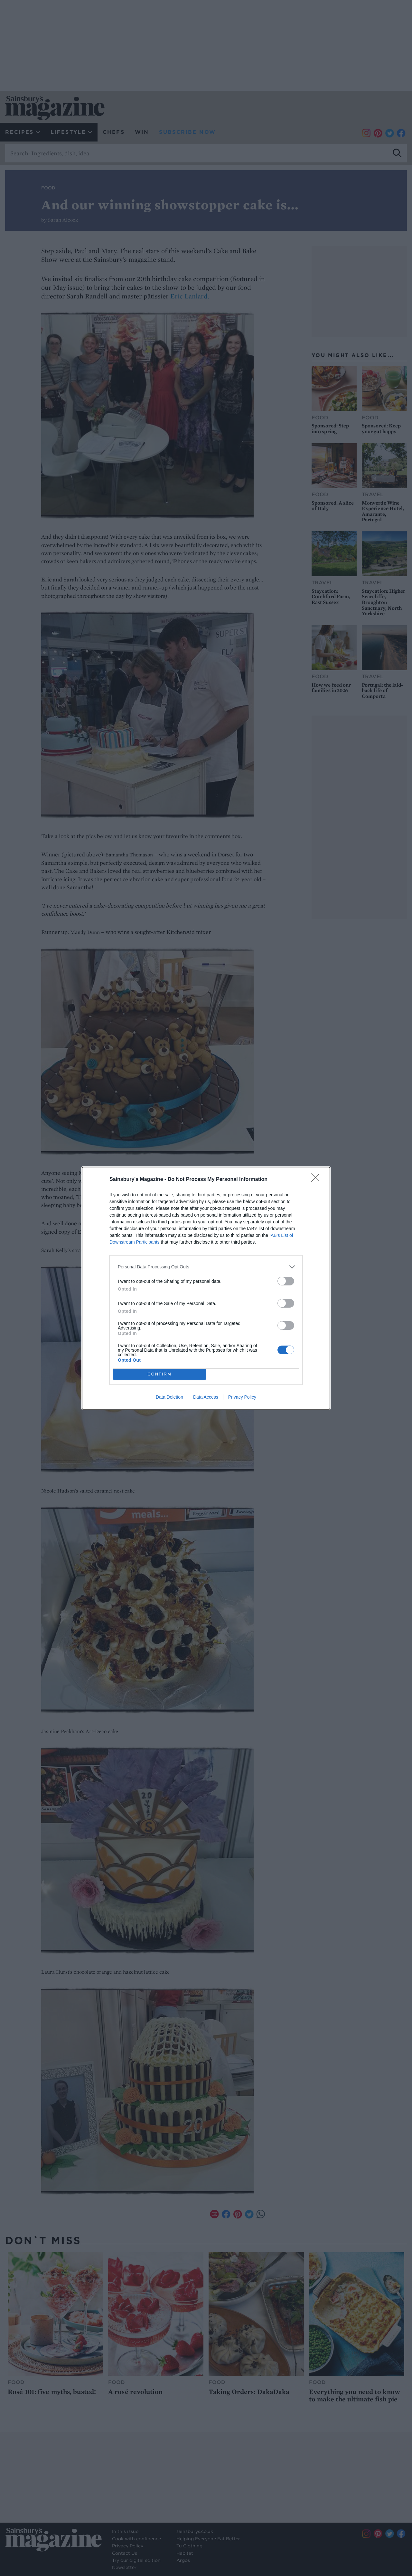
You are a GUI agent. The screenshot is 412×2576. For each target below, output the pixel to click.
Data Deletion (169, 1397)
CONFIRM (159, 1373)
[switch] (285, 1281)
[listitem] (206, 1267)
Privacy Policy (242, 1397)
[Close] (317, 1180)
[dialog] (206, 1288)
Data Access (205, 1397)
